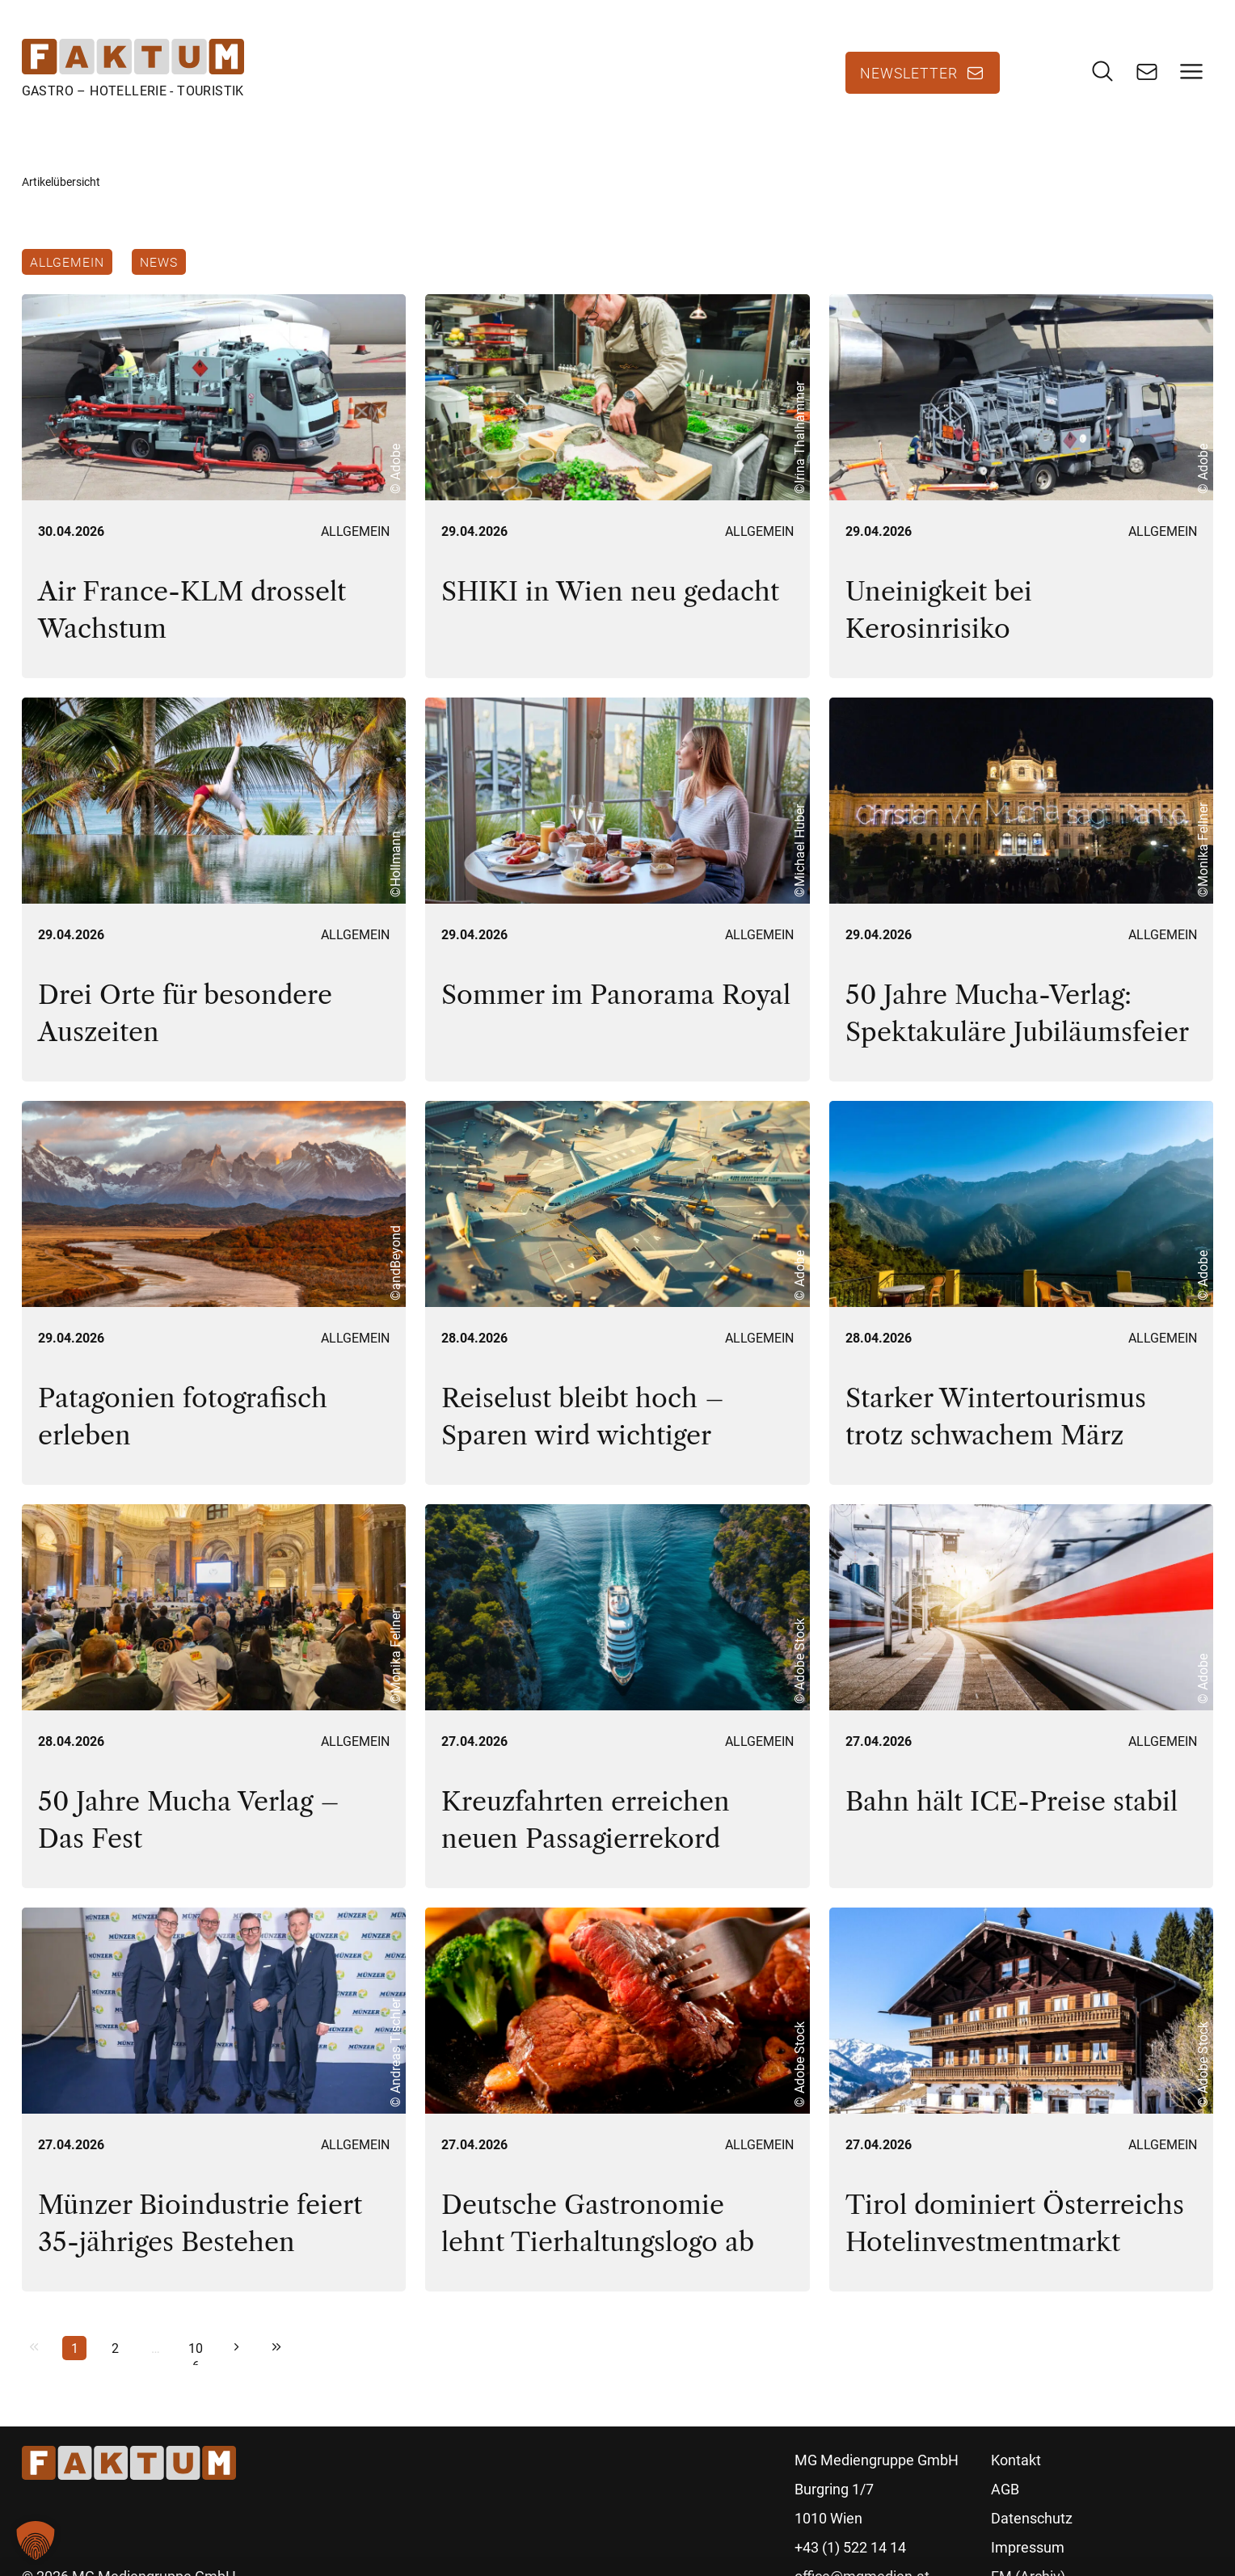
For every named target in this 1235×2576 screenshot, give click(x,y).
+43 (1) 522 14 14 (850, 2547)
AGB (1005, 2489)
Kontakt (1016, 2460)
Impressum (1027, 2547)
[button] (35, 2540)
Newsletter (909, 72)
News (159, 262)
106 (195, 2350)
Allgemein (67, 262)
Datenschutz (1032, 2518)
